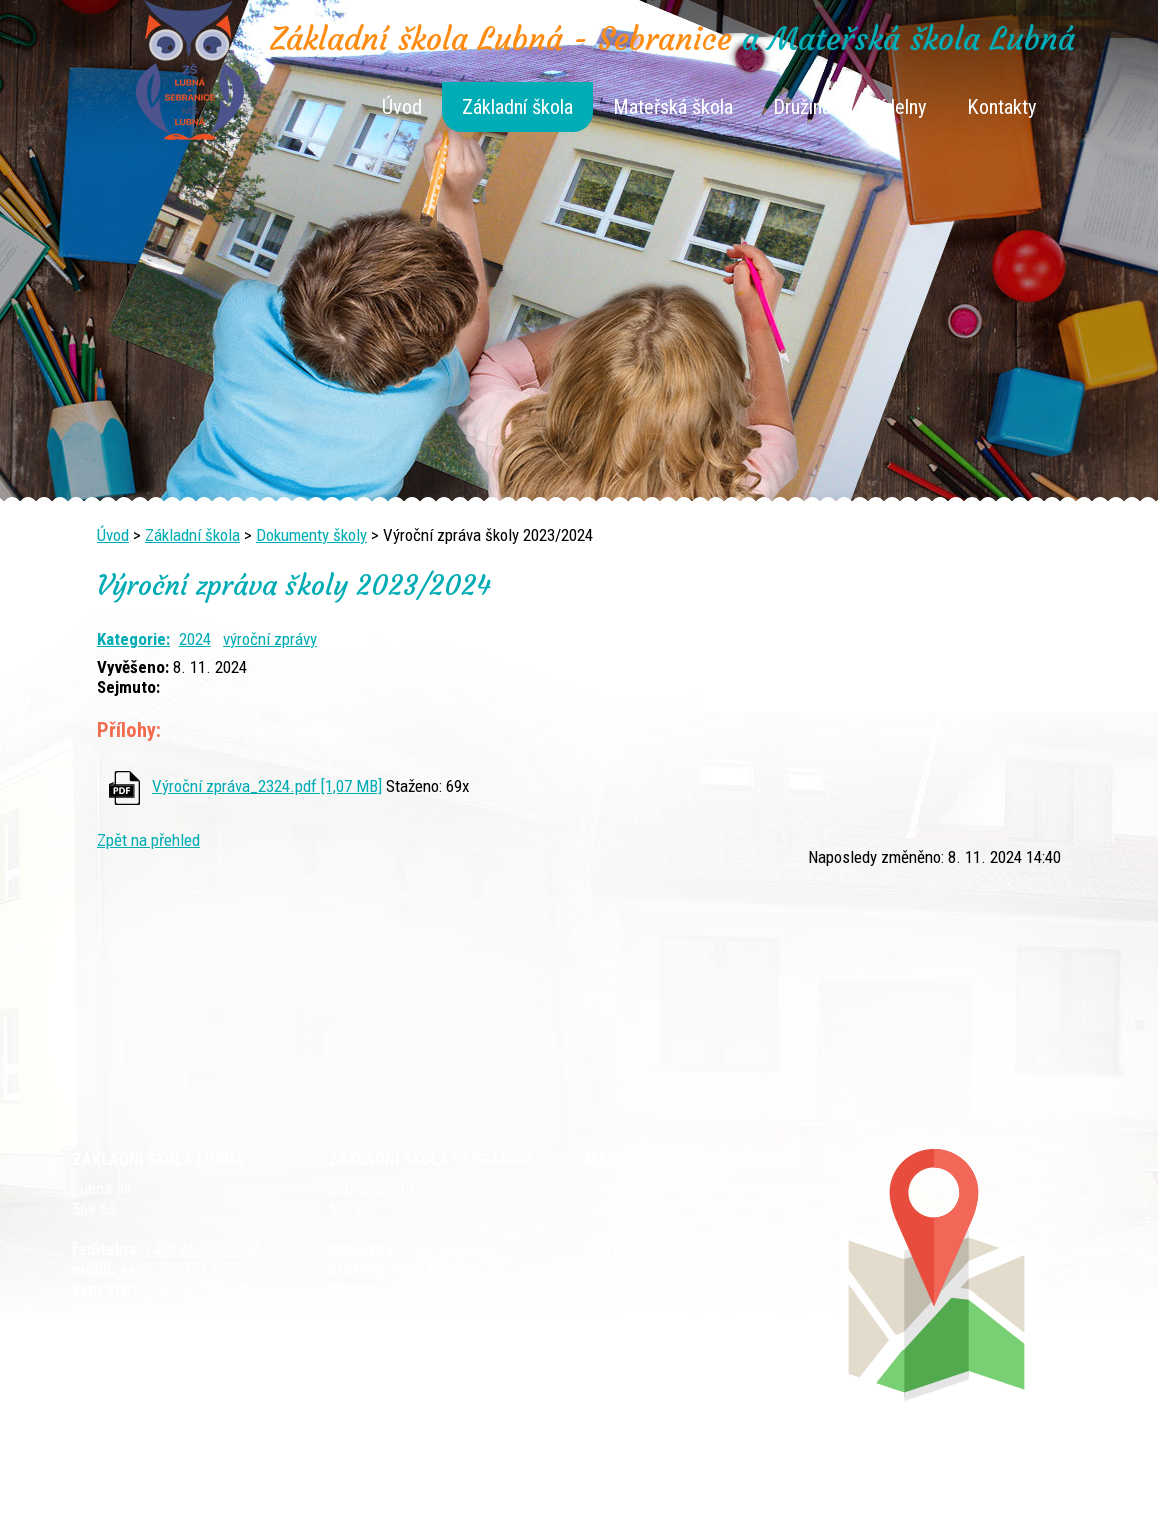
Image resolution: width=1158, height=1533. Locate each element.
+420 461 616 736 (445, 1269)
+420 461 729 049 (183, 1329)
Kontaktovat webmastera (664, 1485)
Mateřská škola (673, 107)
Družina (802, 107)
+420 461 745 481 (201, 1309)
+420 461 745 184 (200, 1249)
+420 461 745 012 (706, 1269)
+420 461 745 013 (710, 1289)
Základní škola (517, 107)
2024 (195, 639)
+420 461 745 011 (695, 1309)
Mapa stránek (799, 1485)
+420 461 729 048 (197, 1289)
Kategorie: (133, 639)
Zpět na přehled (148, 840)
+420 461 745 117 (457, 1249)
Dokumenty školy (311, 535)
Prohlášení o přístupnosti (934, 1485)
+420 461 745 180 (712, 1249)
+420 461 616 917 (439, 1289)
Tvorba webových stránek (554, 1505)
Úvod (402, 107)
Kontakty (1002, 107)
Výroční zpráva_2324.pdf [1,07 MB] (267, 786)
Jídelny (899, 107)
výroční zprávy (270, 639)
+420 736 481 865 (175, 1269)
